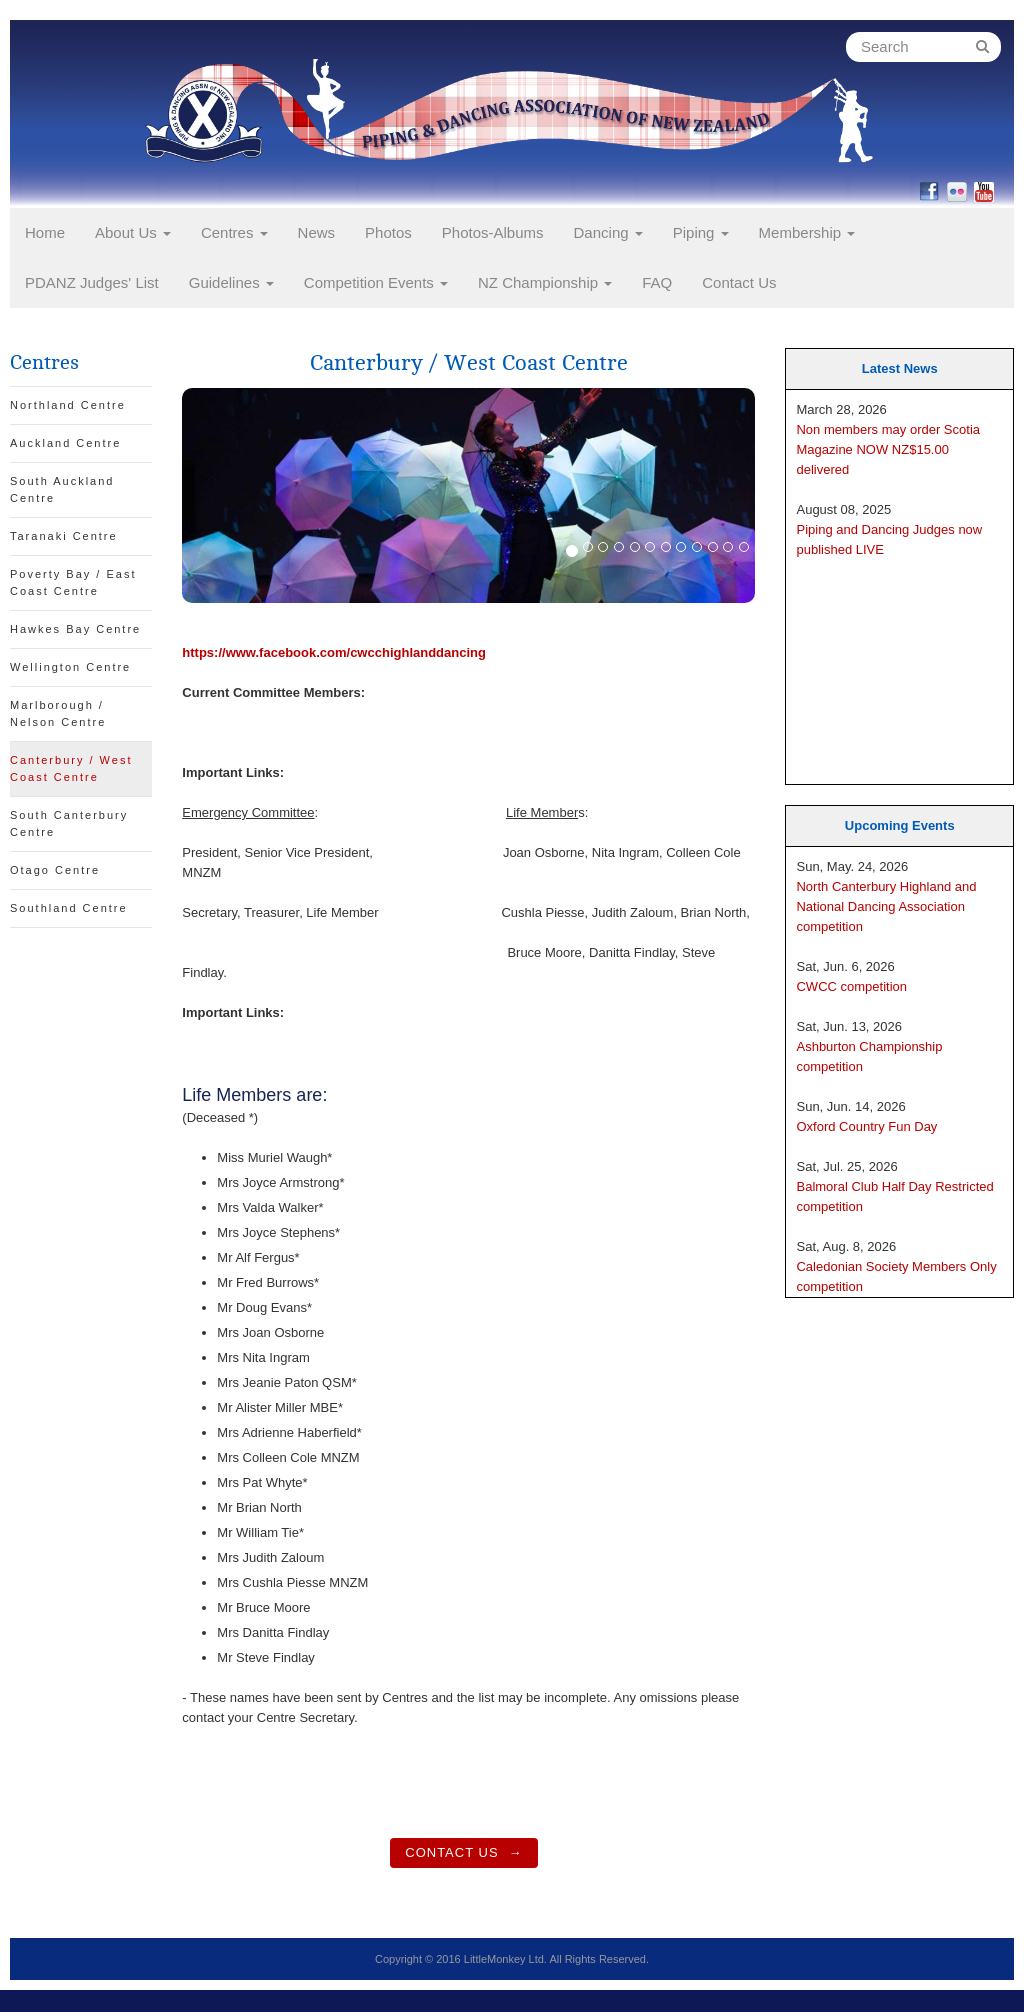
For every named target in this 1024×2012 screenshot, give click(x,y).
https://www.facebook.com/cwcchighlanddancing (334, 652)
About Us (133, 232)
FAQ (657, 282)
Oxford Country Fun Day (866, 1126)
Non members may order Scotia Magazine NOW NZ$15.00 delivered (888, 449)
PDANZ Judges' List (92, 282)
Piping (701, 232)
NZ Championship (545, 282)
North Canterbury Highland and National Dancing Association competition (886, 906)
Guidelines (231, 282)
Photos (388, 232)
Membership (807, 232)
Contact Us (739, 282)
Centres (234, 232)
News (317, 232)
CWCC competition (851, 986)
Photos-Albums (493, 232)
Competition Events (376, 282)
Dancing (608, 232)
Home (45, 232)
